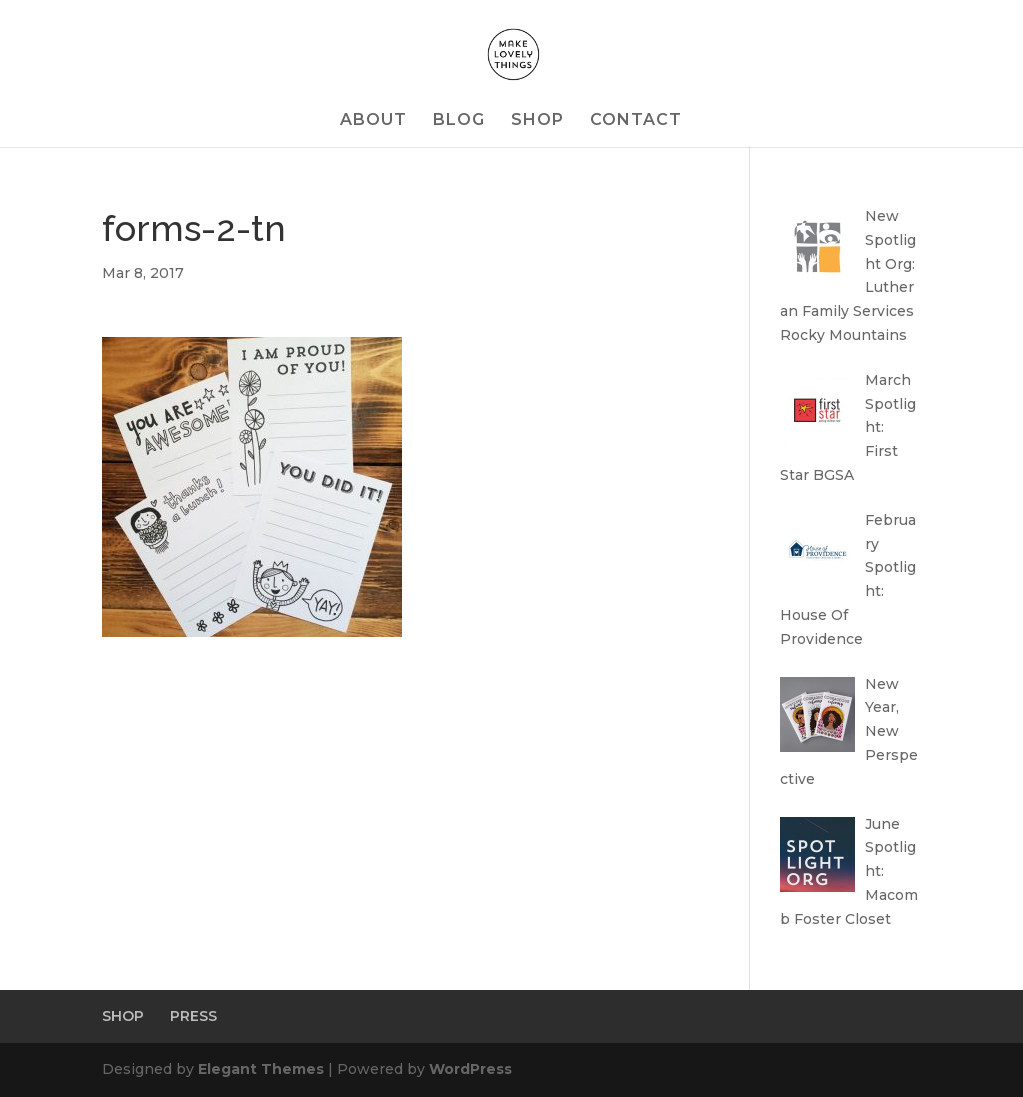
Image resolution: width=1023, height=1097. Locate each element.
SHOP (537, 121)
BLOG (459, 121)
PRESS (193, 1016)
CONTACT (636, 121)
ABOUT (373, 121)
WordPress (470, 1069)
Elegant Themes (261, 1069)
